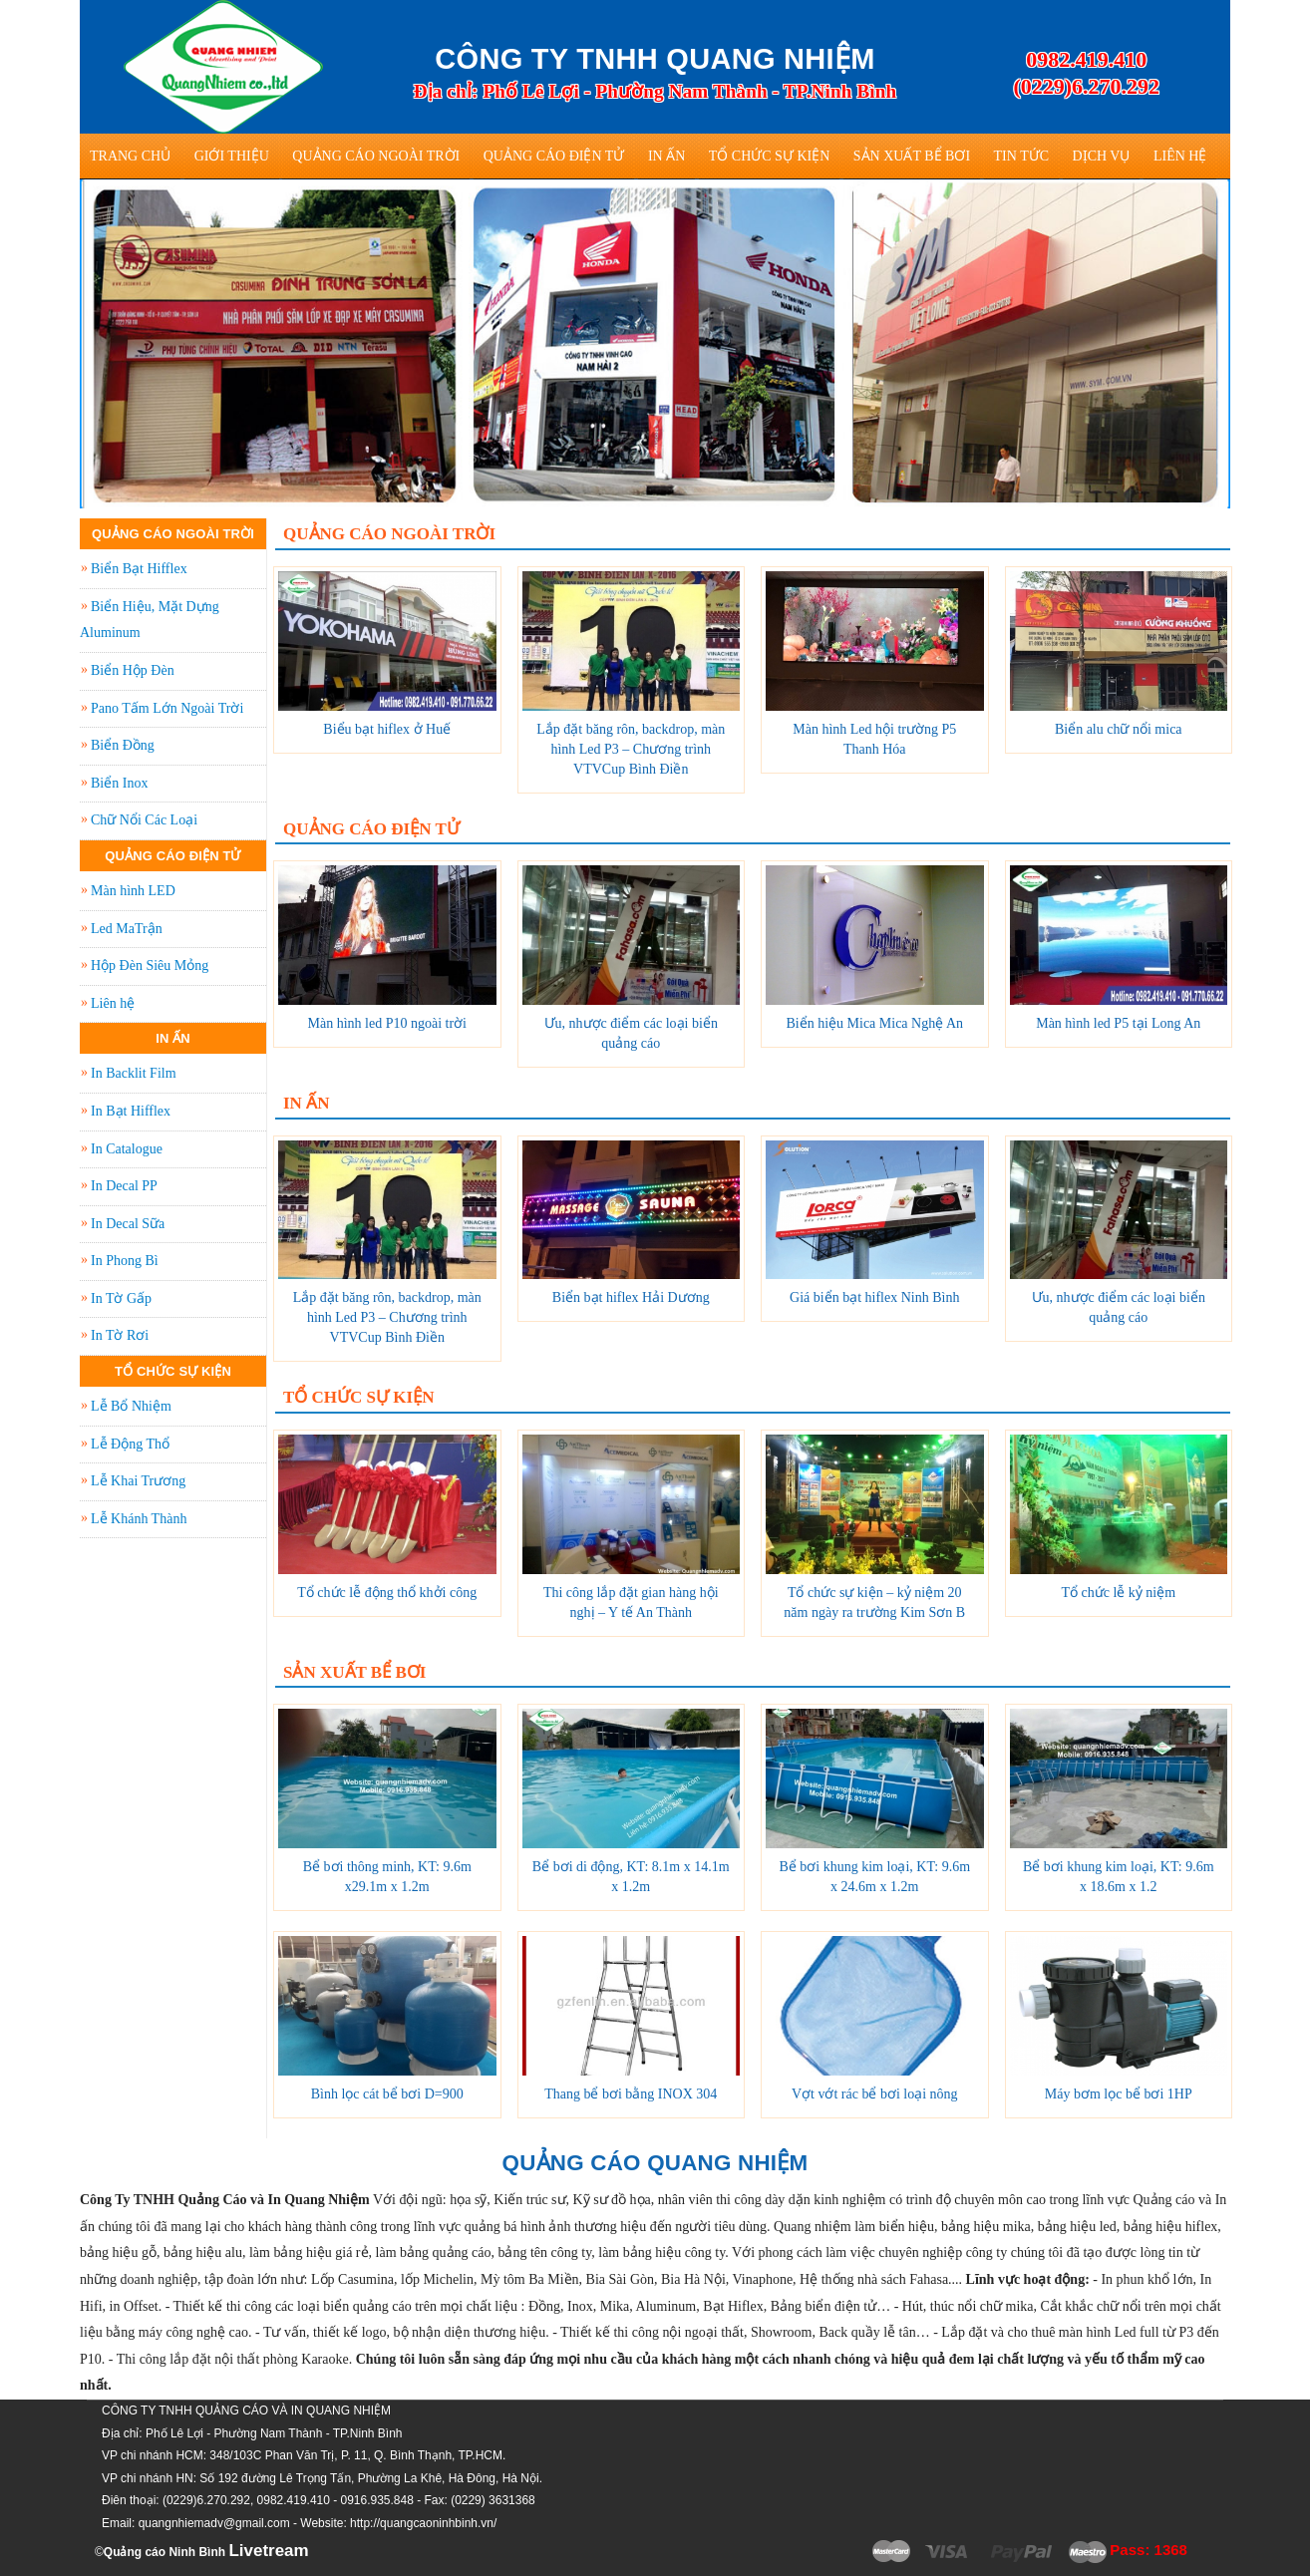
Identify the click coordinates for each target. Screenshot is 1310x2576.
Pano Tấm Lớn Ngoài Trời (167, 708)
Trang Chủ (130, 156)
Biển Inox (119, 783)
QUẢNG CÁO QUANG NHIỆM (655, 2162)
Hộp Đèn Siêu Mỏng (149, 965)
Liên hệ (1180, 156)
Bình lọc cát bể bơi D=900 (387, 2094)
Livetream (268, 2550)
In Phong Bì (125, 1260)
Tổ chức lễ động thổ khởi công (387, 1592)
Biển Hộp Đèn (132, 670)
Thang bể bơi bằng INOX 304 (630, 2094)
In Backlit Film (133, 1073)
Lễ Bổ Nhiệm (131, 1406)
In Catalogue (127, 1148)
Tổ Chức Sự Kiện (769, 156)
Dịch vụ (1102, 156)
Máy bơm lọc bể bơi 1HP (1118, 2094)
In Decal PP (124, 1185)
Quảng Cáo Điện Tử (554, 156)
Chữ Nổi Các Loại (144, 819)
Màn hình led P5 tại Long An (1118, 1023)
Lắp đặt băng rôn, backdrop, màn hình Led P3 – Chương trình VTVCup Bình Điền (630, 749)
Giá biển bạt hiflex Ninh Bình (874, 1297)
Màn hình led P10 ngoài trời (388, 1023)
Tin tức (1021, 156)
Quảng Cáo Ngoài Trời (376, 156)
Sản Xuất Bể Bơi (911, 156)
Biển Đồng (123, 745)
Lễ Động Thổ (130, 1444)
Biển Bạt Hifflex (139, 568)
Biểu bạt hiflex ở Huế (387, 729)
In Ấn (666, 156)
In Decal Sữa (127, 1223)
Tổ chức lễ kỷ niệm (1118, 1592)
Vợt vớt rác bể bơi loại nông (875, 2094)
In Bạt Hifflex (130, 1111)
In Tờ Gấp (121, 1298)
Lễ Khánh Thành (138, 1518)
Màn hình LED (133, 890)
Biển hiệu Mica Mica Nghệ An (874, 1023)
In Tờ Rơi (120, 1335)
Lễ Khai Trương (138, 1480)
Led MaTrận (127, 928)
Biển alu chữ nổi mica (1118, 729)
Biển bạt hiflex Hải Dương (631, 1297)
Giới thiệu (231, 156)
